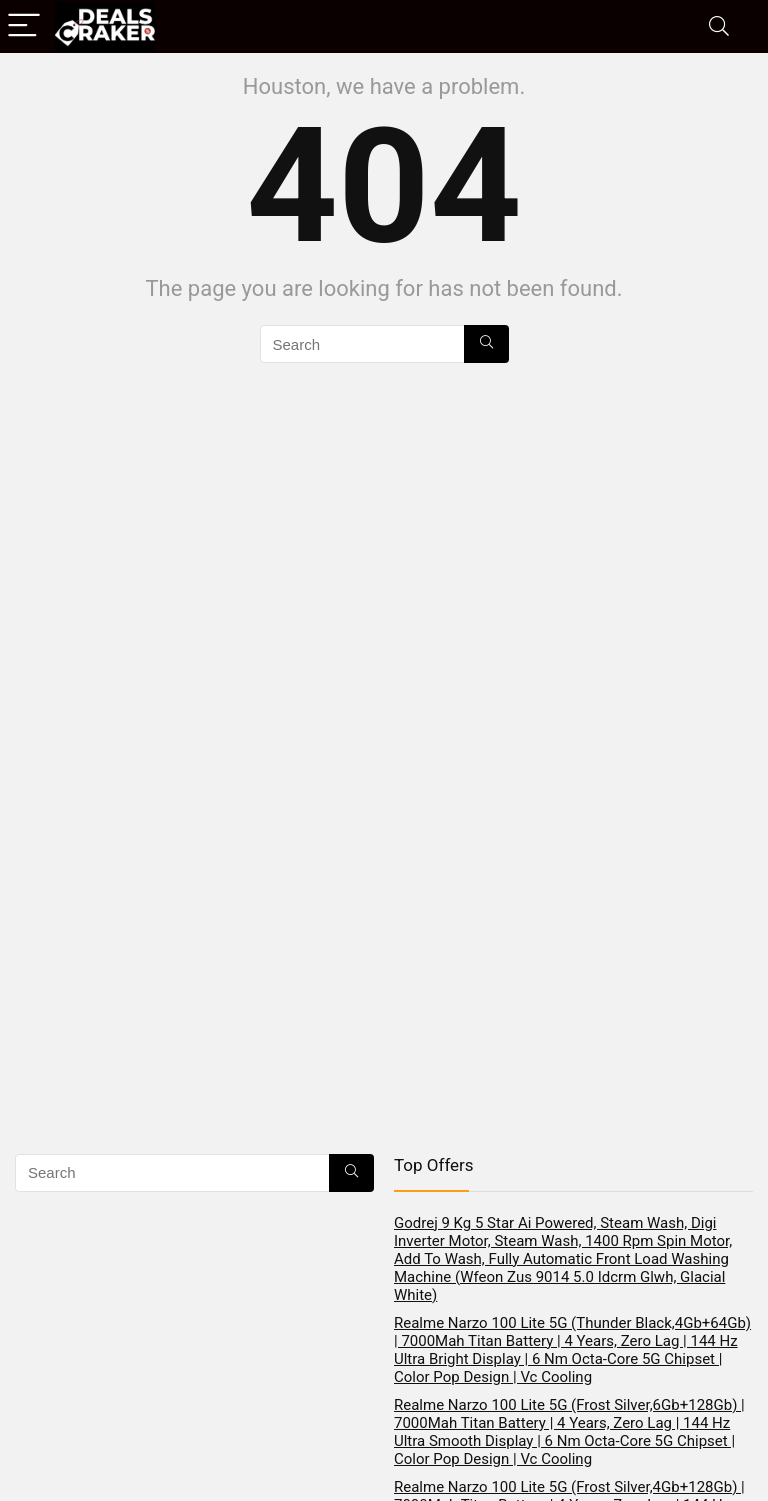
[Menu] (24, 26)
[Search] (719, 26)
